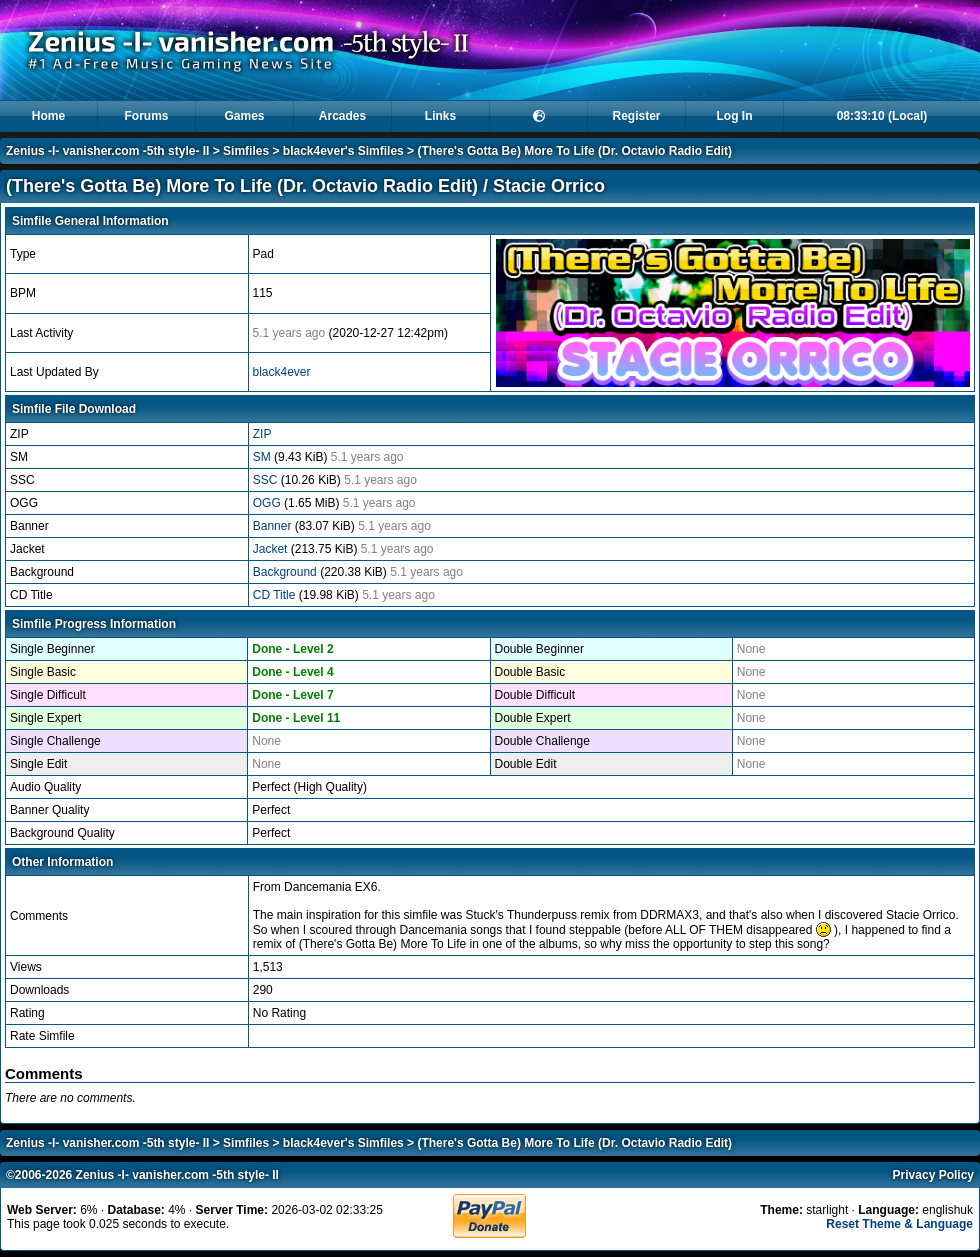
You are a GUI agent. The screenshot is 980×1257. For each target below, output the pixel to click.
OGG (268, 503)
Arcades (342, 116)
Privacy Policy (933, 1175)
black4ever (282, 372)
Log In (735, 116)
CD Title (276, 595)
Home (48, 116)
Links (440, 116)
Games (244, 116)
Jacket (272, 549)
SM (263, 457)
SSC (267, 480)
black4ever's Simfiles (343, 151)
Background (286, 572)
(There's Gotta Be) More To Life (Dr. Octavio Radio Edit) (574, 151)
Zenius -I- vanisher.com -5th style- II (107, 151)
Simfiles (246, 151)
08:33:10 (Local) (882, 116)
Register (636, 116)
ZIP (262, 434)
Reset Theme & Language (899, 1224)
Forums (146, 116)
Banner (274, 526)
